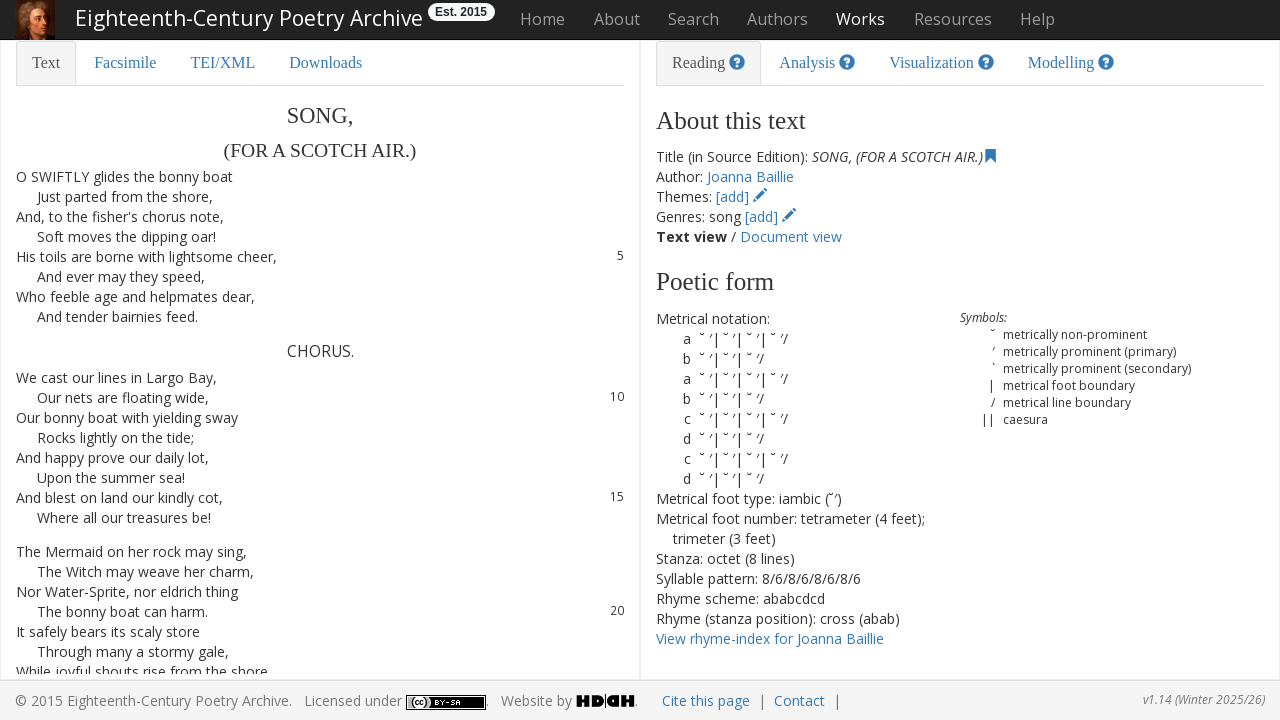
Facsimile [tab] (125, 62)
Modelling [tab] (1071, 62)
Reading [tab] (708, 62)
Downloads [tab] (325, 62)
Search (693, 19)
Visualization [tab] (941, 62)
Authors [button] (777, 19)
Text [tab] (46, 62)
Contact (799, 700)
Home (542, 19)
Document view (791, 236)
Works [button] (860, 19)
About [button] (617, 19)
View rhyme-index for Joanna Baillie (770, 638)
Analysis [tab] (817, 62)
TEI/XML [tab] (222, 62)
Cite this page (706, 700)
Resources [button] (953, 19)
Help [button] (1037, 19)
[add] (741, 196)
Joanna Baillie (750, 176)
